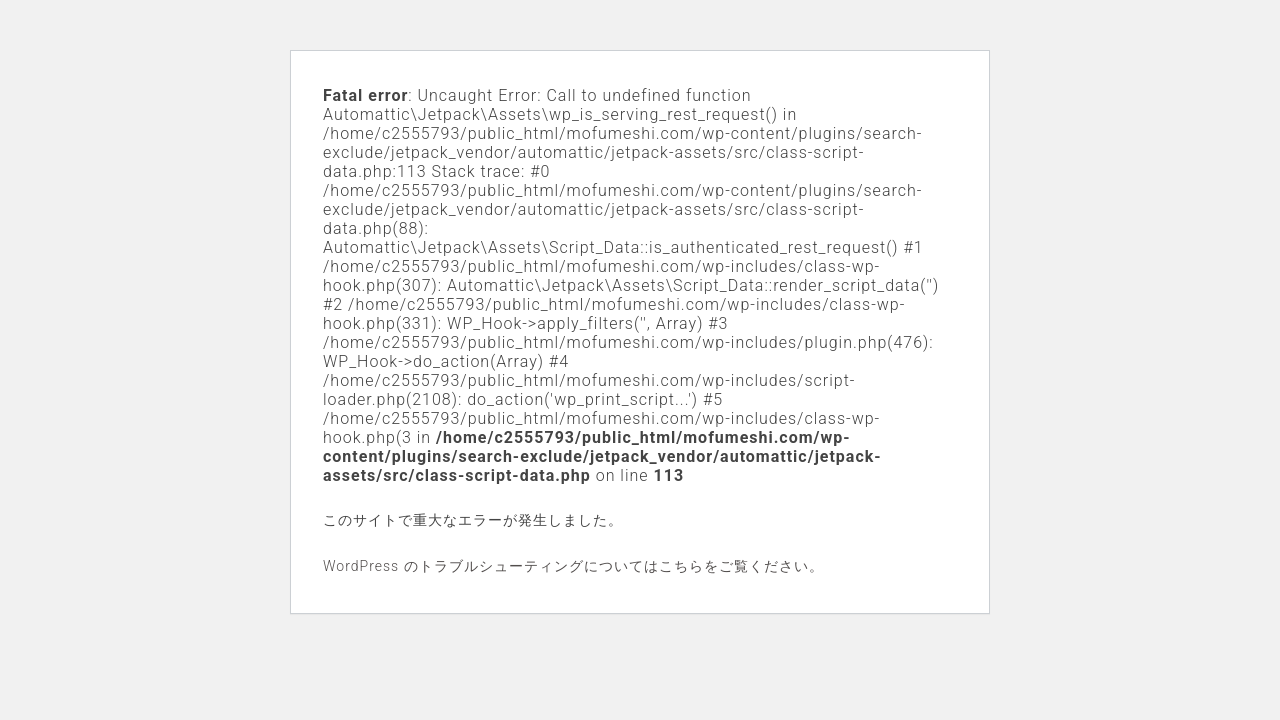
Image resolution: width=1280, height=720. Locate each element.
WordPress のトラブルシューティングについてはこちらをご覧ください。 (573, 566)
